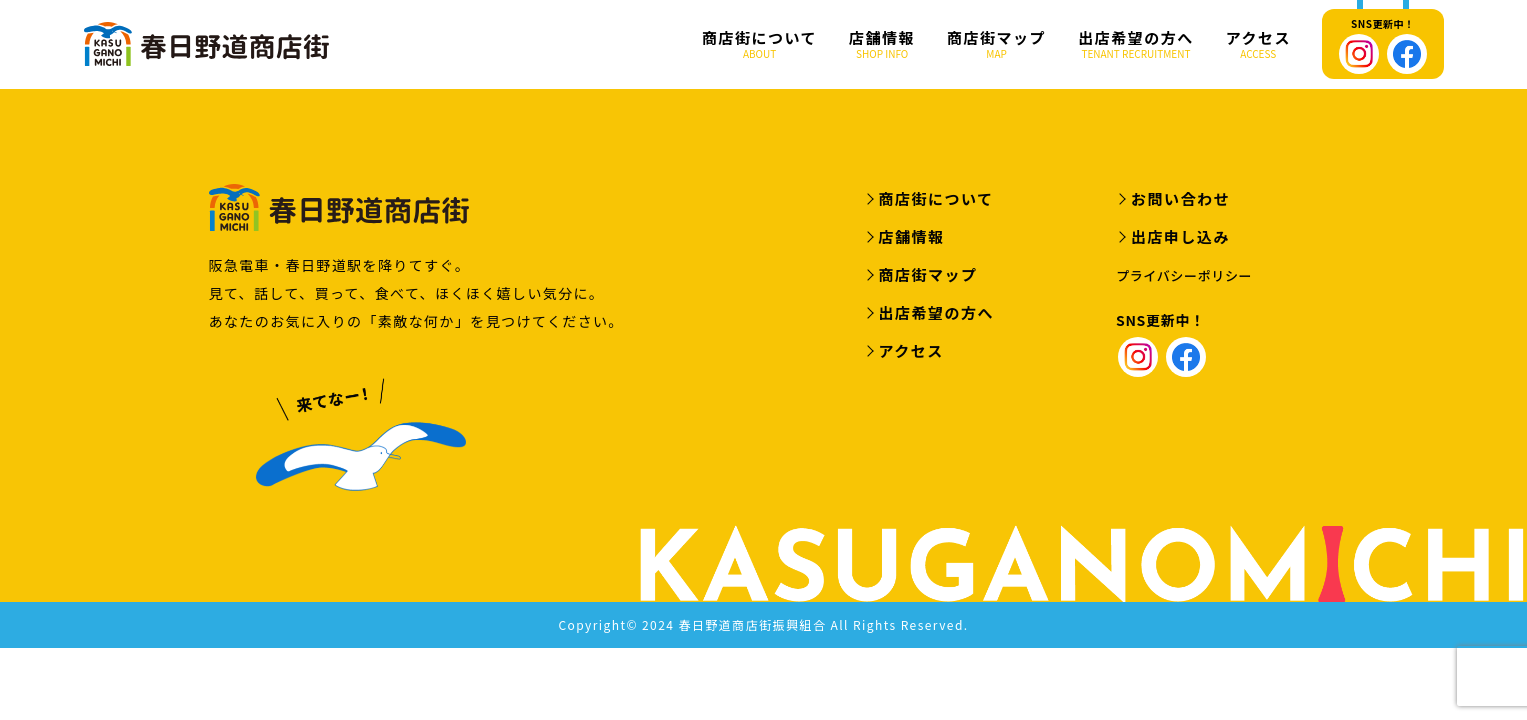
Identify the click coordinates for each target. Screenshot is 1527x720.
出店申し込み (1180, 238)
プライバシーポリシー (1184, 277)
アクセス (1258, 44)
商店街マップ (996, 44)
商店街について (759, 44)
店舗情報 (882, 44)
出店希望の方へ (1136, 44)
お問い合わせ (1180, 200)
